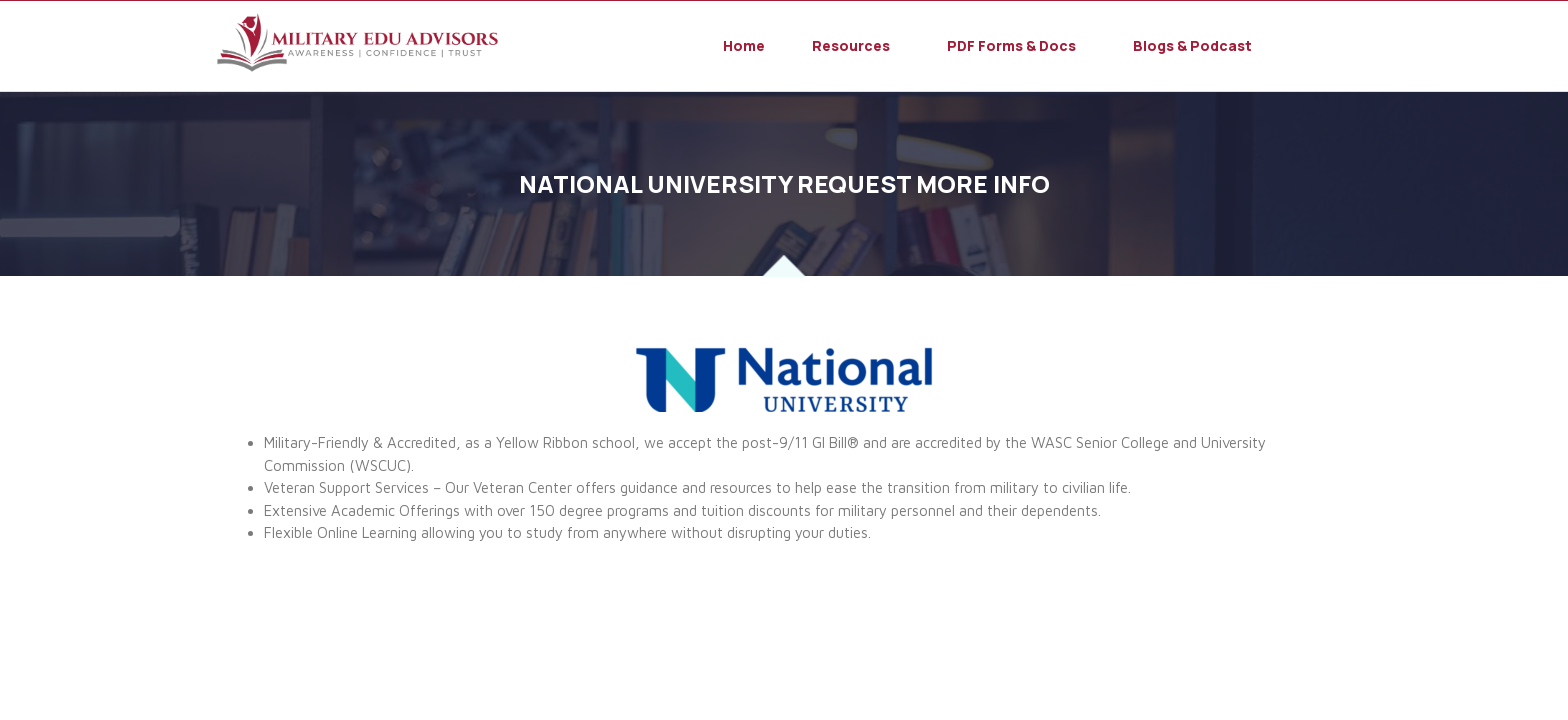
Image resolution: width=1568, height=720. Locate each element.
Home (744, 46)
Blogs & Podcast (1192, 46)
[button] (856, 46)
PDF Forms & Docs (1011, 46)
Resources (851, 46)
